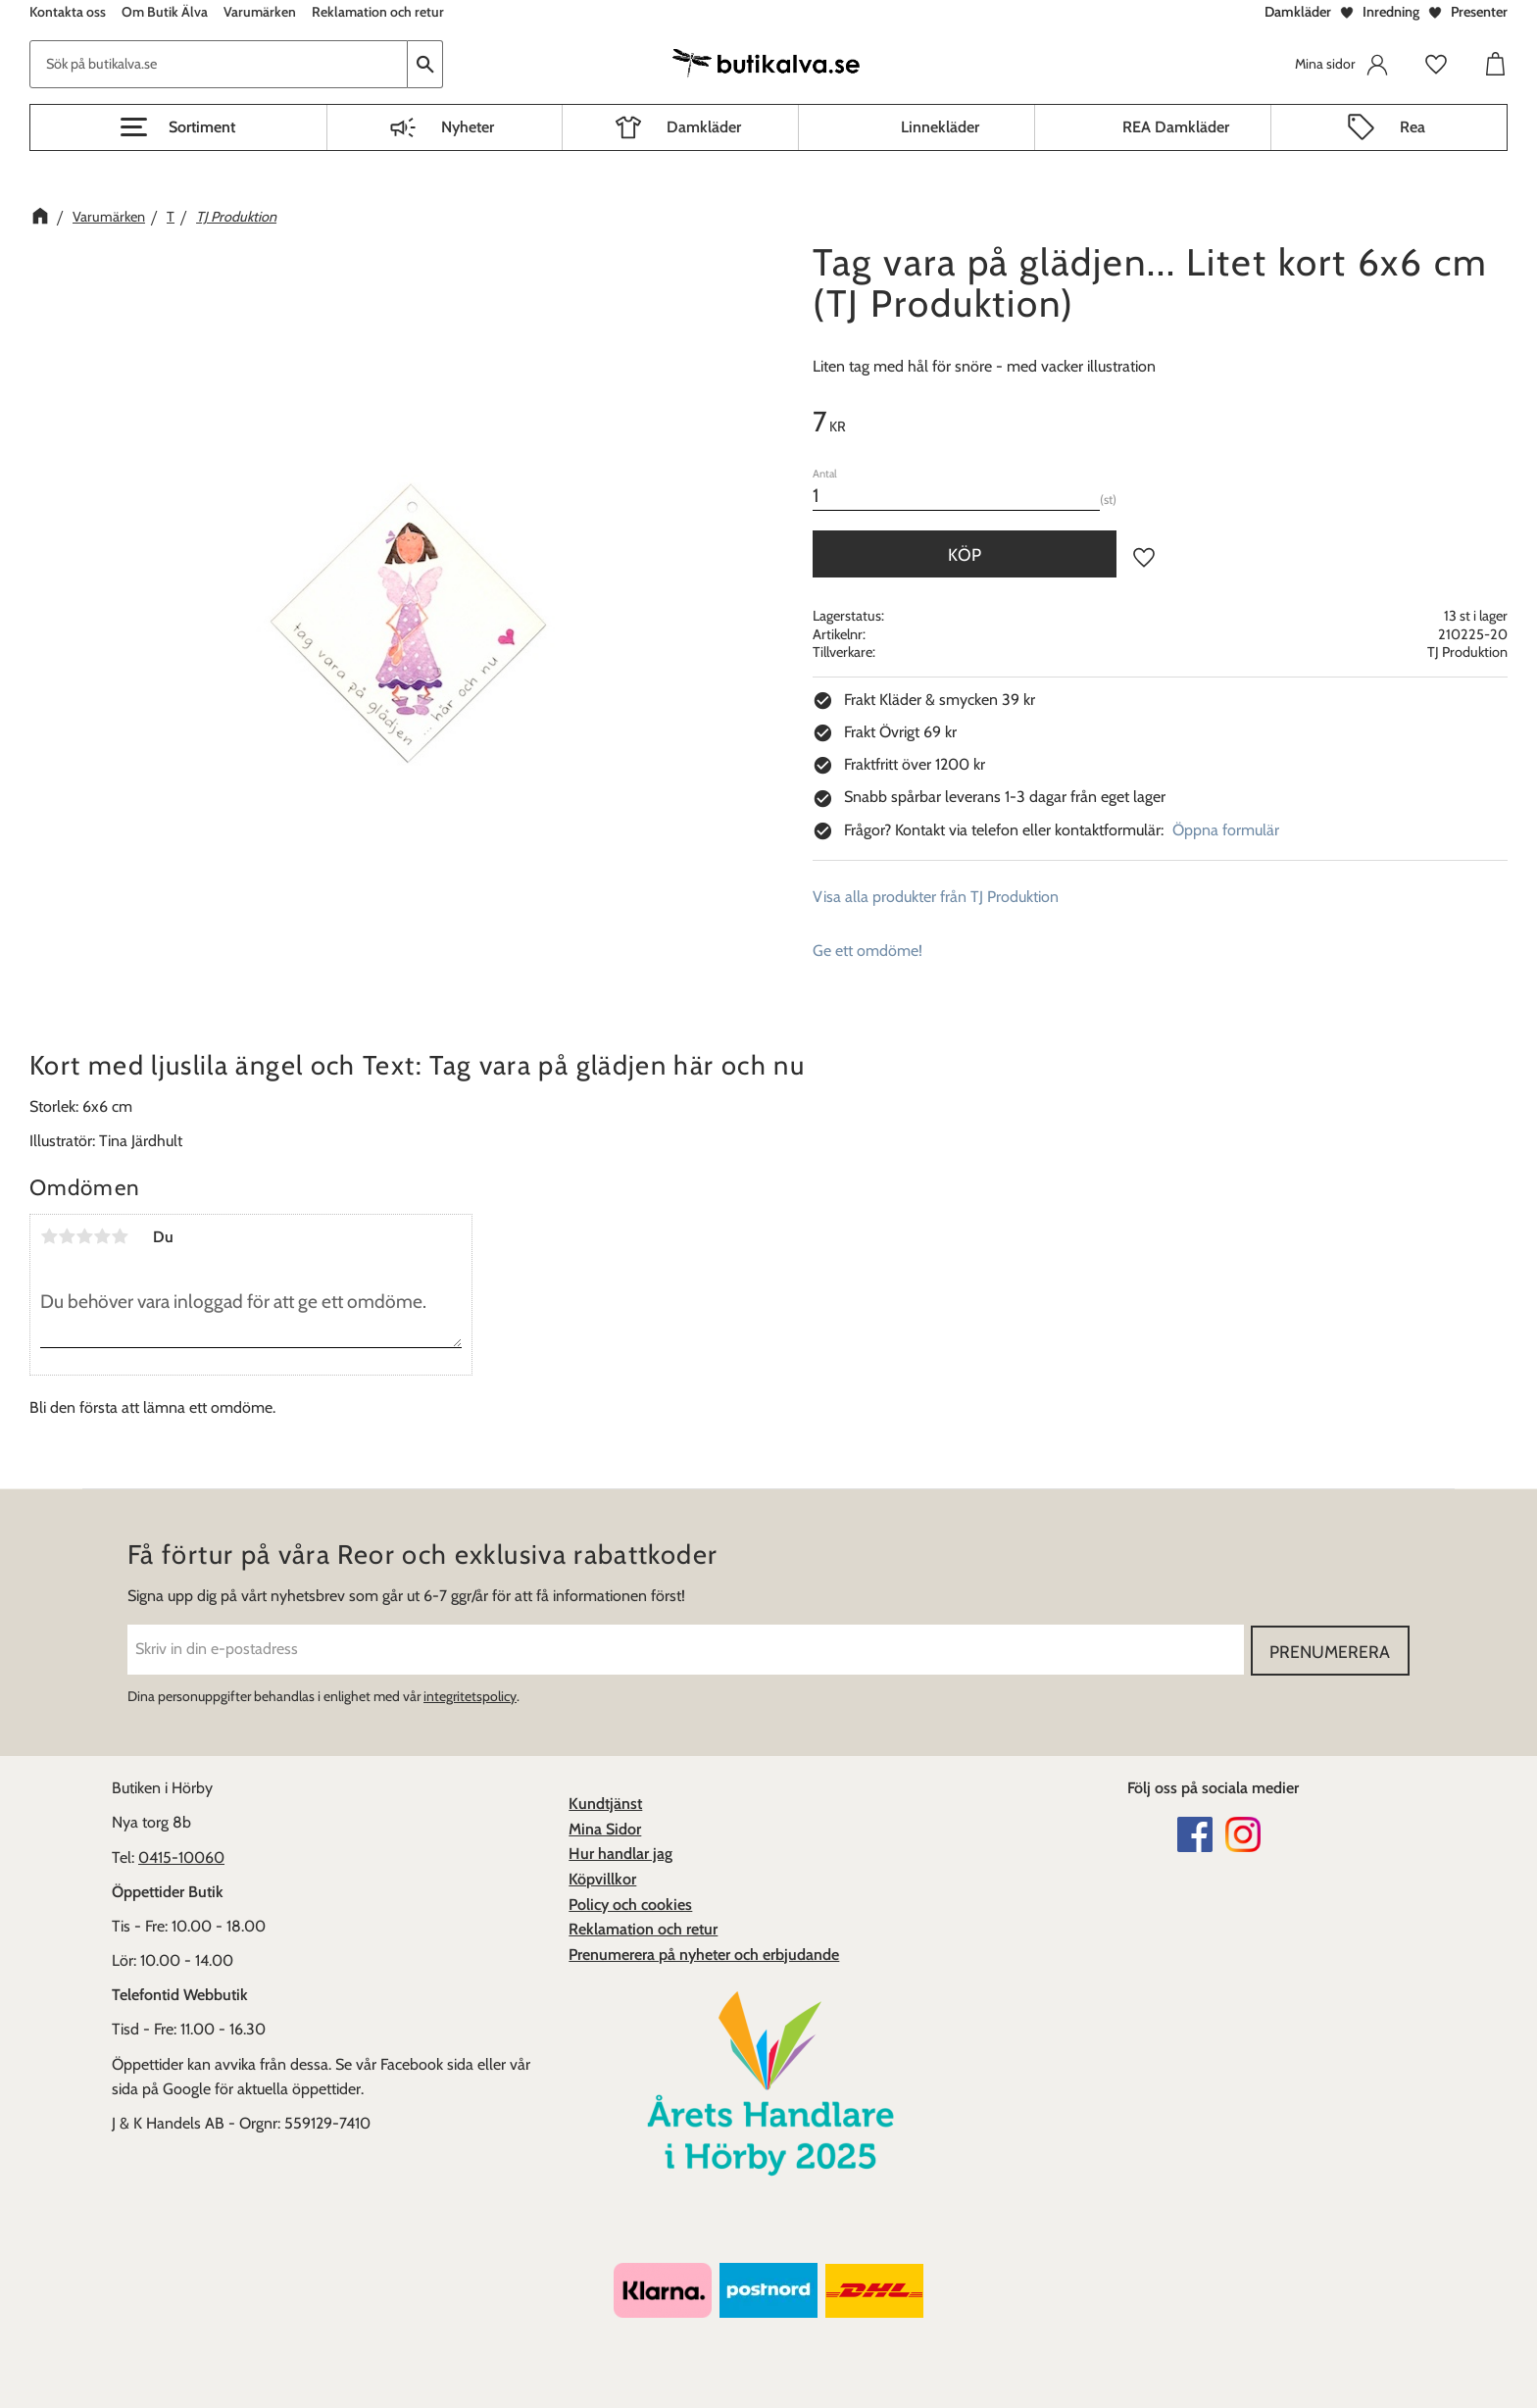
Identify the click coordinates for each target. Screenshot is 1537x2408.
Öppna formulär (1225, 830)
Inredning (1391, 12)
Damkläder (1297, 12)
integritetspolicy (470, 1695)
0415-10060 (181, 1856)
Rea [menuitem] (1412, 127)
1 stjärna (49, 1236)
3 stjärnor (84, 1236)
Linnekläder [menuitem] (940, 127)
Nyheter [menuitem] (467, 127)
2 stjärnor (66, 1236)
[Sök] (425, 64)
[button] (178, 127)
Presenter (1479, 12)
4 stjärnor (102, 1236)
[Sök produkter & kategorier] (218, 64)
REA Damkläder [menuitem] (1175, 127)
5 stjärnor (119, 1236)
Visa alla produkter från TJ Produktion (936, 896)
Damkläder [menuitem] (704, 127)
